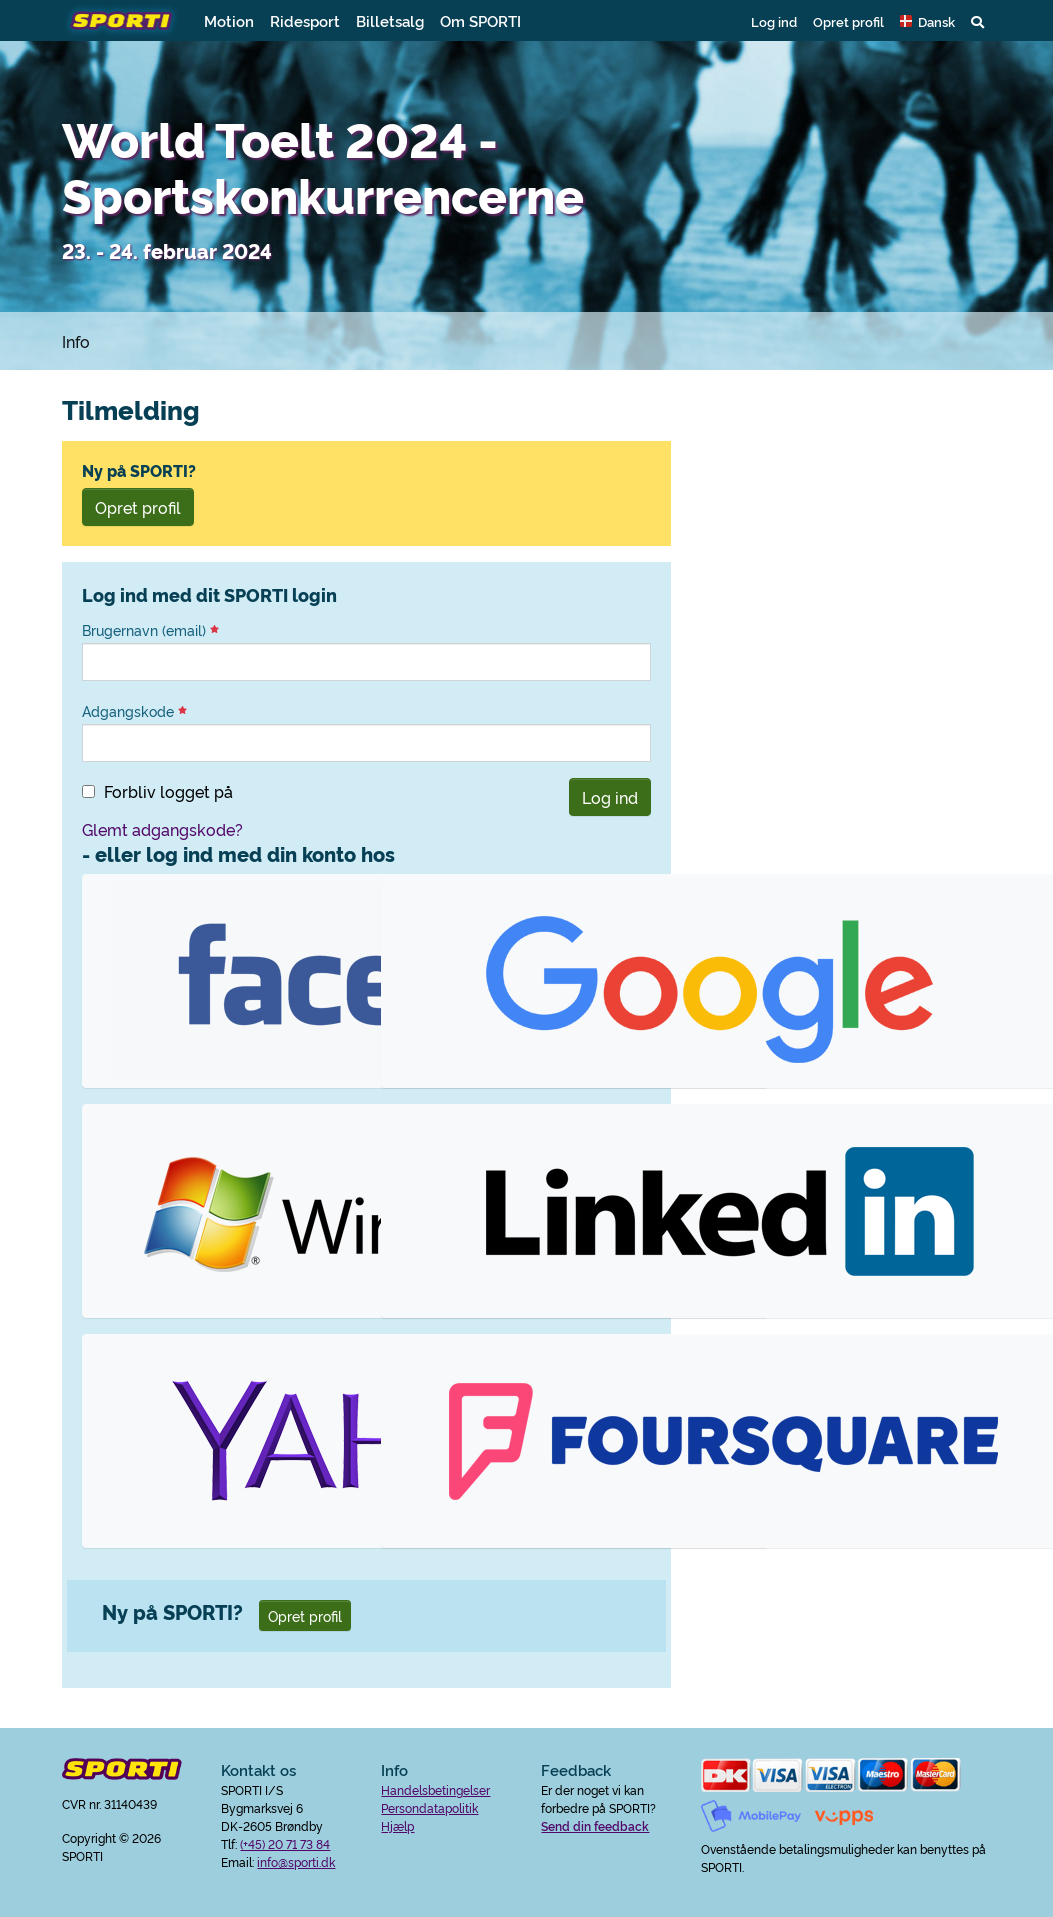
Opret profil (848, 21)
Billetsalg (390, 20)
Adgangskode (134, 711)
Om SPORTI (480, 20)
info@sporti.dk (296, 1861)
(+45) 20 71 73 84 (285, 1843)
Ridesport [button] (305, 20)
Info (76, 341)
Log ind (774, 21)
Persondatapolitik (429, 1807)
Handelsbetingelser (435, 1789)
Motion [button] (229, 20)
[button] (927, 21)
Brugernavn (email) (150, 630)
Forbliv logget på (168, 791)
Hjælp (397, 1825)
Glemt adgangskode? (162, 829)
